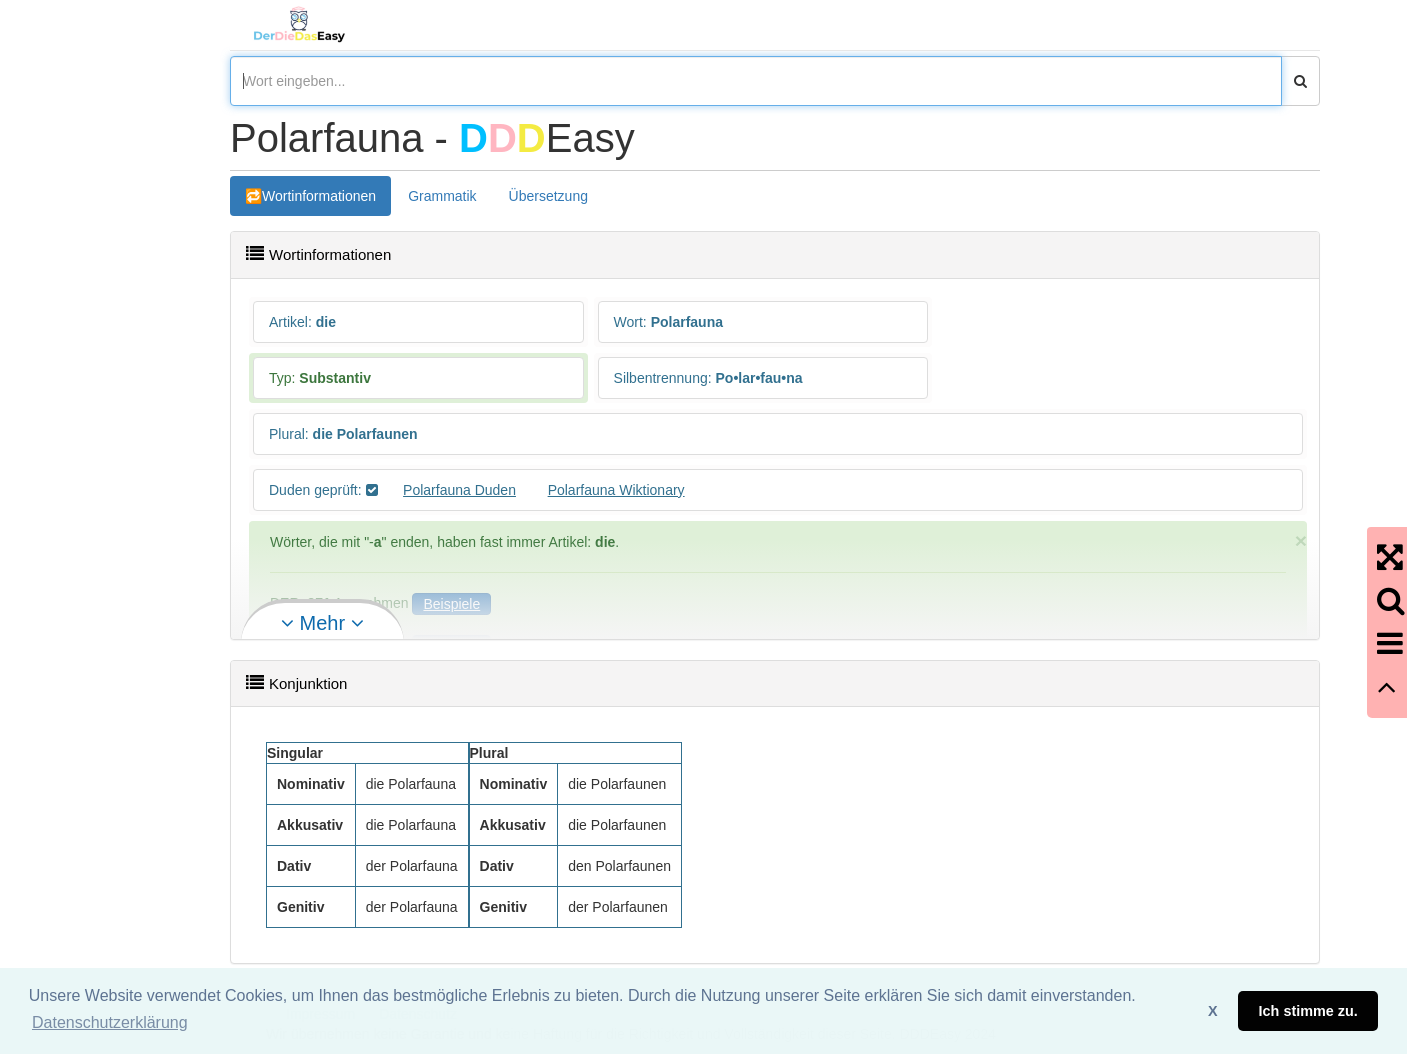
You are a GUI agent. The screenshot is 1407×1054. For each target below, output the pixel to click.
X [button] (1213, 1011)
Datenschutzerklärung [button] (110, 1022)
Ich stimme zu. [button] (1308, 1011)
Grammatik (442, 196)
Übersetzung (548, 196)
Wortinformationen (319, 196)
